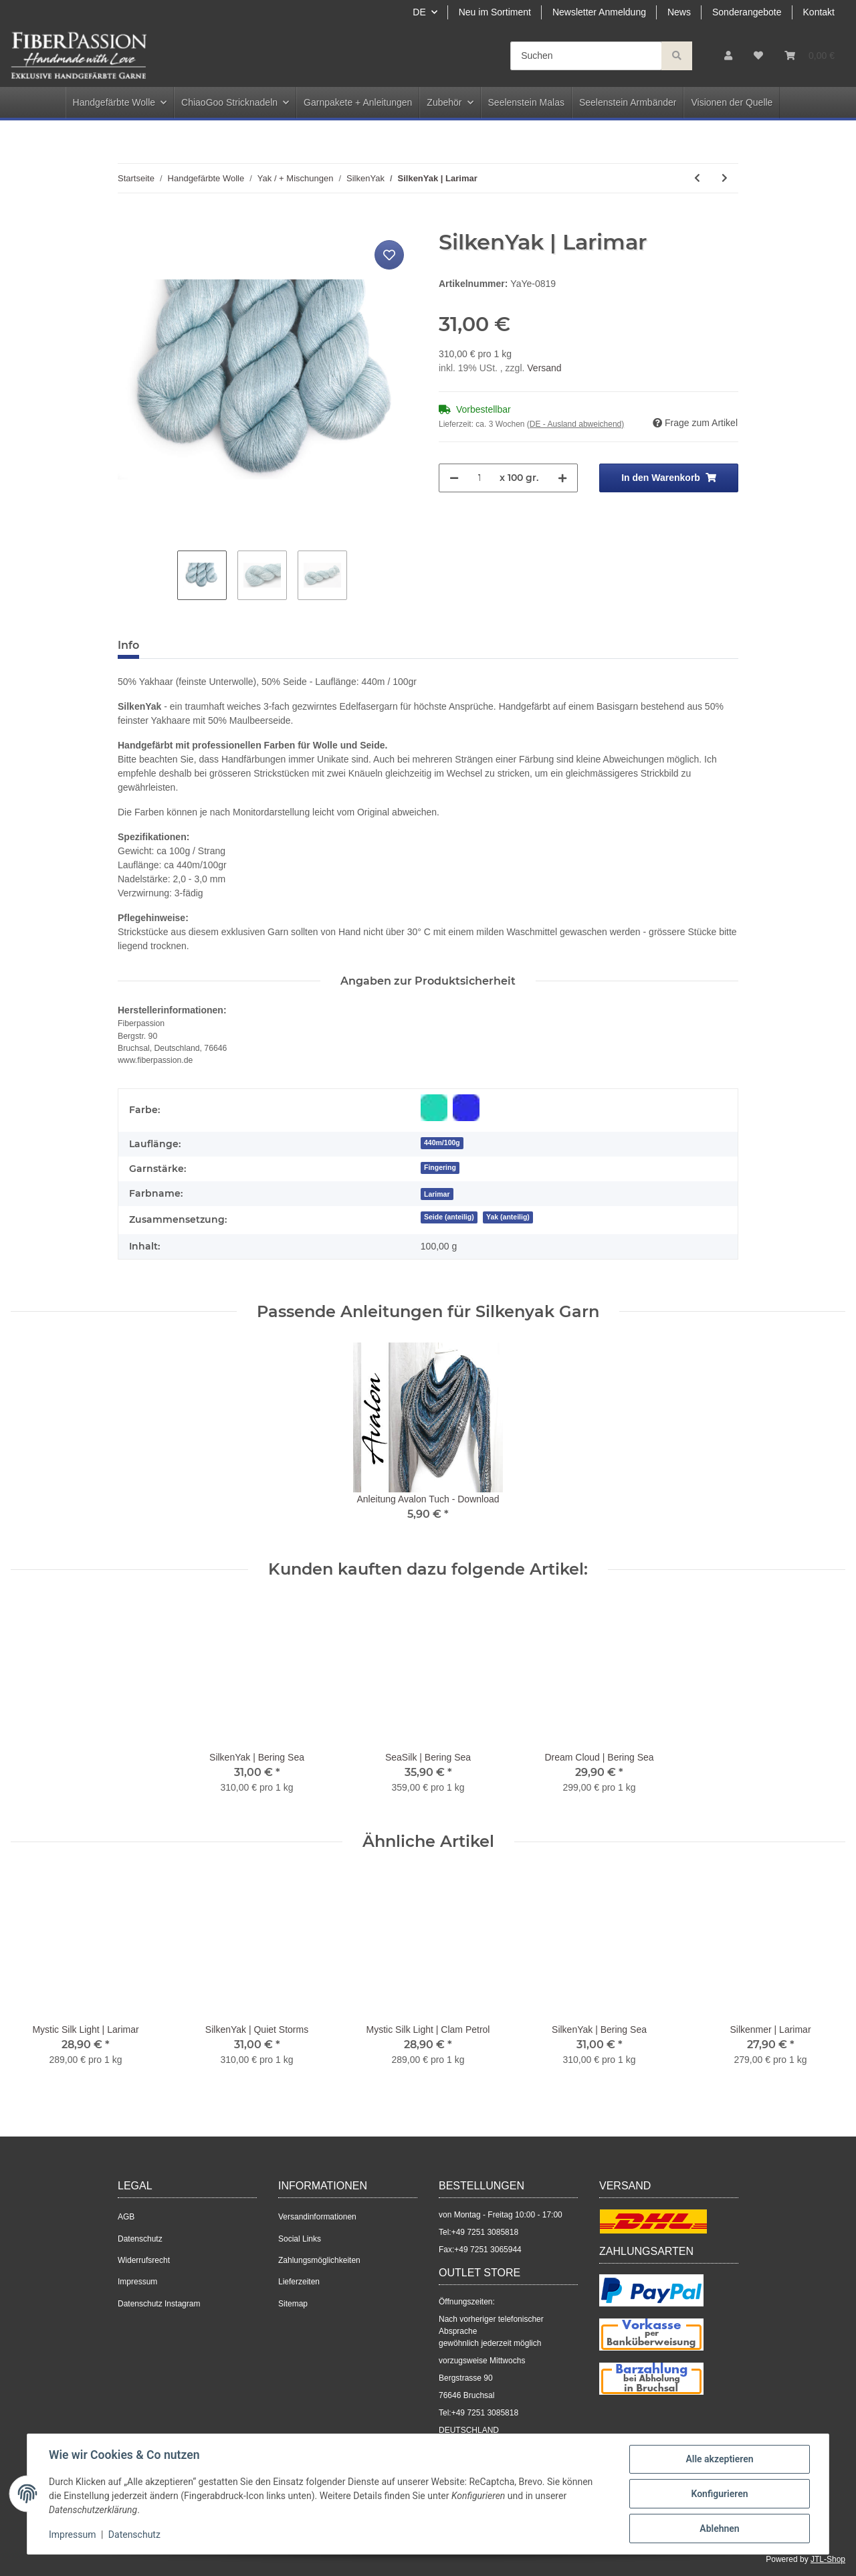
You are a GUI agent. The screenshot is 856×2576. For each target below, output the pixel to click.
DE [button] (419, 12)
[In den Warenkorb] (128, 222)
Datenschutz (140, 2239)
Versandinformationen (317, 2216)
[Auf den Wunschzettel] (389, 255)
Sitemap (293, 2303)
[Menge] (479, 478)
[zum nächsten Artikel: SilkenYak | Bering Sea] (724, 178)
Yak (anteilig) (508, 1217)
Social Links (299, 2239)
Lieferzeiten (299, 2281)
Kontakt (819, 12)
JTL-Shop (828, 2559)
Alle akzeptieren (719, 2459)
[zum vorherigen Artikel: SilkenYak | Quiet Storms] (697, 178)
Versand (544, 368)
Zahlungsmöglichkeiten (319, 2260)
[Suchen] (586, 55)
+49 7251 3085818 (484, 2232)
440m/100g (442, 1142)
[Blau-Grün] (434, 1107)
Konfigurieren (719, 2493)
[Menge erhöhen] (562, 478)
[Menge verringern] (454, 478)
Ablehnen (719, 2528)
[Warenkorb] (809, 55)
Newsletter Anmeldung (599, 12)
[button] (728, 55)
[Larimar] (437, 1194)
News (679, 12)
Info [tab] (128, 645)
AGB (126, 2216)
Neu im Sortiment (495, 12)
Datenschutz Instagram (159, 2303)
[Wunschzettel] (758, 55)
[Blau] (466, 1107)
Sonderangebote (747, 12)
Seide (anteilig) (449, 1217)
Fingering (440, 1167)
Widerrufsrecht (144, 2260)
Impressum (137, 2281)
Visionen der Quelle (731, 102)
